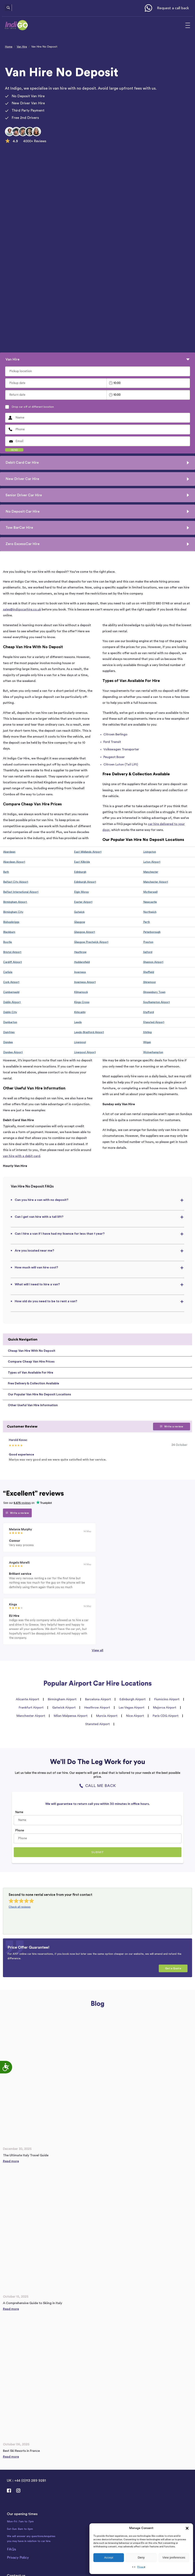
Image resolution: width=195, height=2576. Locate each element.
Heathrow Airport (97, 1516)
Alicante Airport (27, 1508)
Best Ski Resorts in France (28, 2509)
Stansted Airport (153, 831)
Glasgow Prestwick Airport (91, 751)
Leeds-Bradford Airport (89, 841)
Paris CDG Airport (165, 1524)
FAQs (11, 2358)
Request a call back (173, 8)
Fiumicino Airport (166, 1508)
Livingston (149, 661)
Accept (108, 2557)
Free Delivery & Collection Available (33, 1192)
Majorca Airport (164, 1516)
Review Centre (19, 2458)
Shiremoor (149, 791)
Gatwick (79, 721)
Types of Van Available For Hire (30, 1181)
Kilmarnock (81, 801)
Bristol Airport (12, 761)
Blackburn (9, 741)
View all (97, 1459)
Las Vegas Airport (131, 1516)
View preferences (173, 2557)
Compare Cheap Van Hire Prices (31, 1170)
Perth (146, 731)
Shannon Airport (153, 771)
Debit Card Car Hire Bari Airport (33, 2517)
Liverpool (80, 851)
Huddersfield (82, 771)
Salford (147, 761)
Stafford (148, 821)
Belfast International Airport (20, 701)
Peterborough (152, 741)
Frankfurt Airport (31, 1516)
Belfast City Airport (15, 691)
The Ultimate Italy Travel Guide (32, 2493)
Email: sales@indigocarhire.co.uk (33, 2423)
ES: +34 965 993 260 (23, 2413)
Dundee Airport (13, 861)
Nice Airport (135, 1524)
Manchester (150, 681)
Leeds (78, 831)
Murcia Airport (106, 1524)
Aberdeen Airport (14, 671)
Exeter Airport (83, 711)
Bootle (7, 751)
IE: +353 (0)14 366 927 (25, 2403)
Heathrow (80, 761)
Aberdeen (9, 661)
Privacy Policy (18, 2366)
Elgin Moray (81, 701)
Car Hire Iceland (20, 2526)
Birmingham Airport (15, 711)
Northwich (149, 721)
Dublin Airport (12, 811)
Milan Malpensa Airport (70, 1524)
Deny (141, 2557)
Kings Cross (81, 811)
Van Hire (22, 46)
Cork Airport (11, 791)
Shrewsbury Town (154, 801)
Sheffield (148, 781)
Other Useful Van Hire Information (33, 1214)
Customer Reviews (22, 2450)
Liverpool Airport (85, 861)
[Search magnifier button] (8, 7)
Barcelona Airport (98, 1508)
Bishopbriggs (11, 731)
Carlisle (7, 781)
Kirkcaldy (79, 821)
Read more (11, 1970)
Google (12, 2466)
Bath (6, 681)
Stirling (147, 841)
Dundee (8, 851)
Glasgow (79, 731)
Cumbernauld (11, 801)
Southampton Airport (156, 811)
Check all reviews (20, 1716)
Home (8, 46)
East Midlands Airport (87, 661)
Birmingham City (13, 721)
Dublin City (10, 821)
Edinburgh (80, 681)
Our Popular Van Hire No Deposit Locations (39, 1203)
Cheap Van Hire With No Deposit (31, 1159)
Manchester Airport (155, 691)
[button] (187, 2528)
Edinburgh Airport (85, 691)
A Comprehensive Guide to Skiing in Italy (39, 2501)
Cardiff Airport (12, 771)
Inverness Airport (85, 791)
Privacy (141, 2567)
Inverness (80, 781)
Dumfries (9, 841)
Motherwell (150, 701)
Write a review (171, 1235)
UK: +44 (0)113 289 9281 (26, 2394)
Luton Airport (151, 671)
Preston (148, 751)
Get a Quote (173, 1777)
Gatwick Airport (64, 1516)
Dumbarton (10, 831)
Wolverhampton (153, 861)
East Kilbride (82, 671)
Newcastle (150, 711)
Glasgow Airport (84, 741)
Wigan (147, 851)
